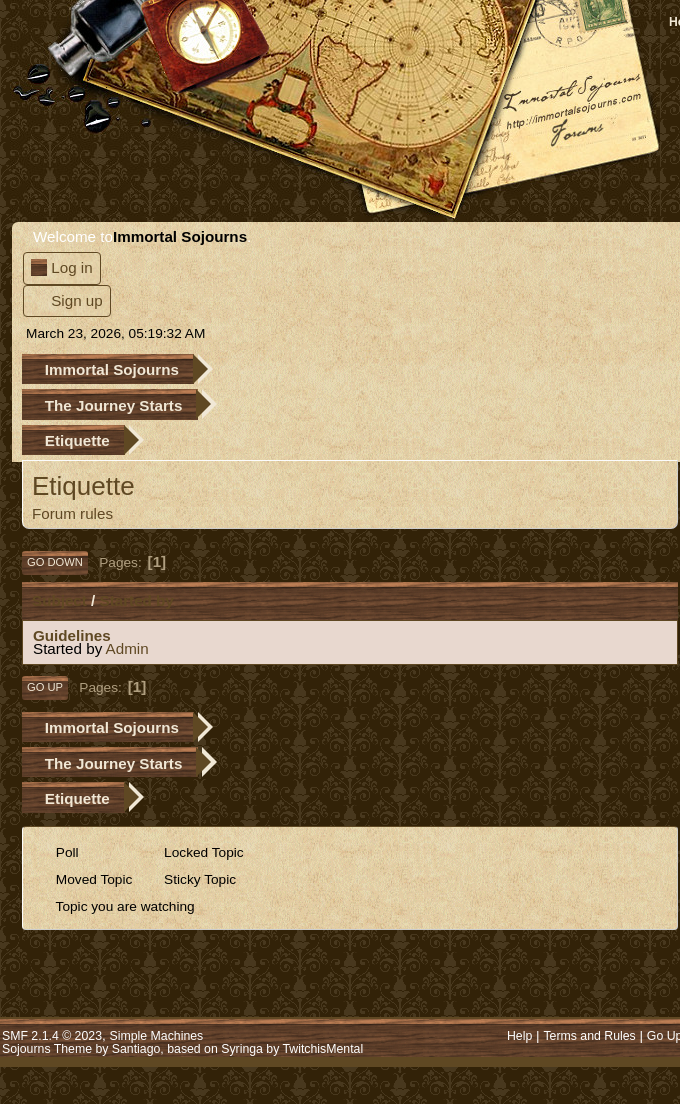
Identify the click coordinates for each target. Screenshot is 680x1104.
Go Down (55, 562)
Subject (59, 600)
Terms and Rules (589, 1036)
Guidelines (72, 635)
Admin (127, 648)
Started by (137, 600)
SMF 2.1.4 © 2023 (52, 1036)
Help (519, 1036)
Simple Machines (157, 1036)
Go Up (45, 687)
